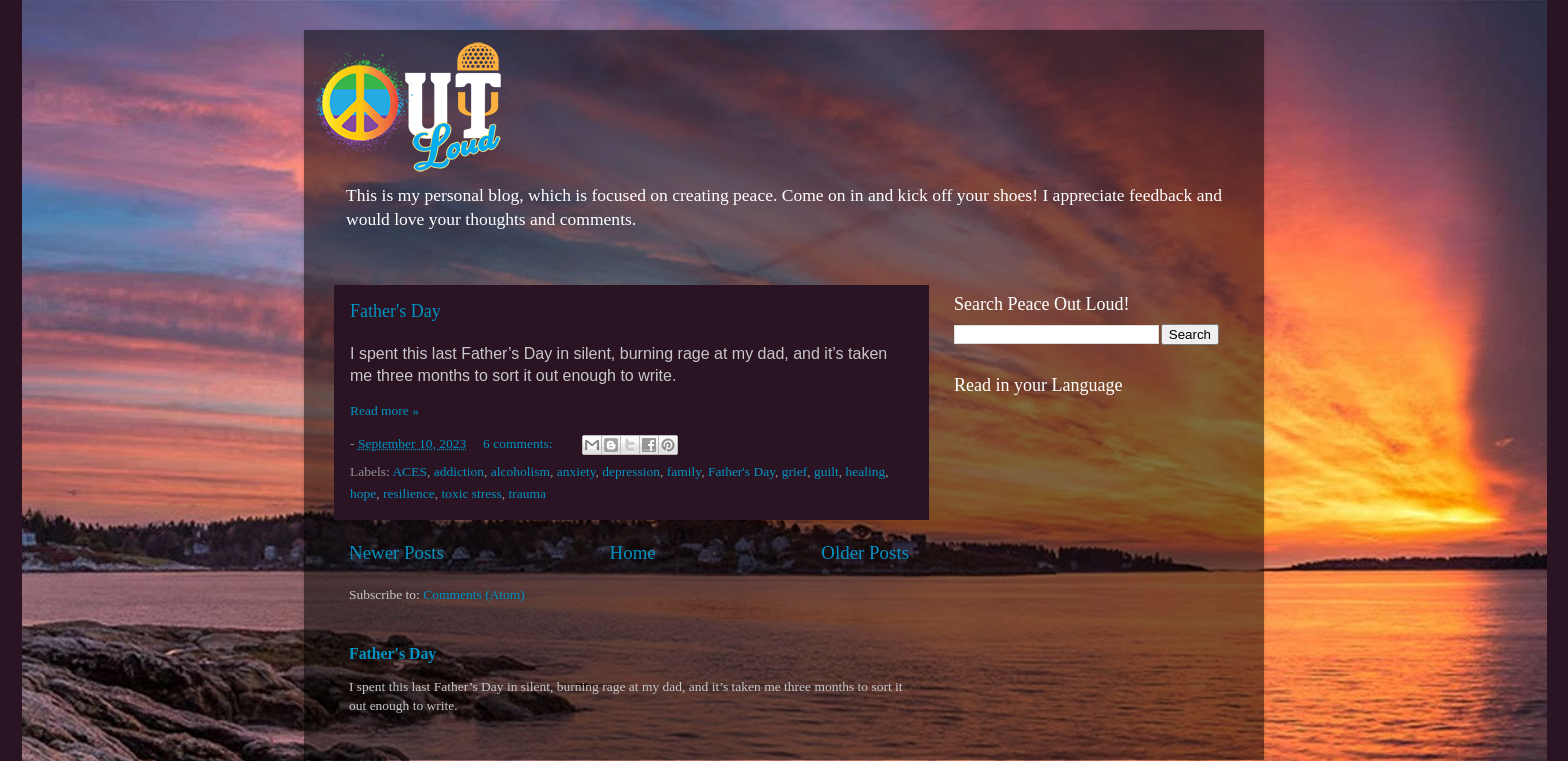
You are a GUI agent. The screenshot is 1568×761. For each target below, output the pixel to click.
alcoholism (520, 471)
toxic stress (471, 493)
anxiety (576, 471)
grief (794, 471)
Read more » (384, 410)
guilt (826, 471)
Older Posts (865, 552)
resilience (409, 493)
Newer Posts (396, 552)
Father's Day (395, 311)
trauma (527, 493)
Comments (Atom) (474, 594)
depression (631, 471)
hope (363, 493)
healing (866, 471)
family (684, 471)
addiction (459, 471)
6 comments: (519, 443)
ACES (409, 471)
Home (633, 552)
